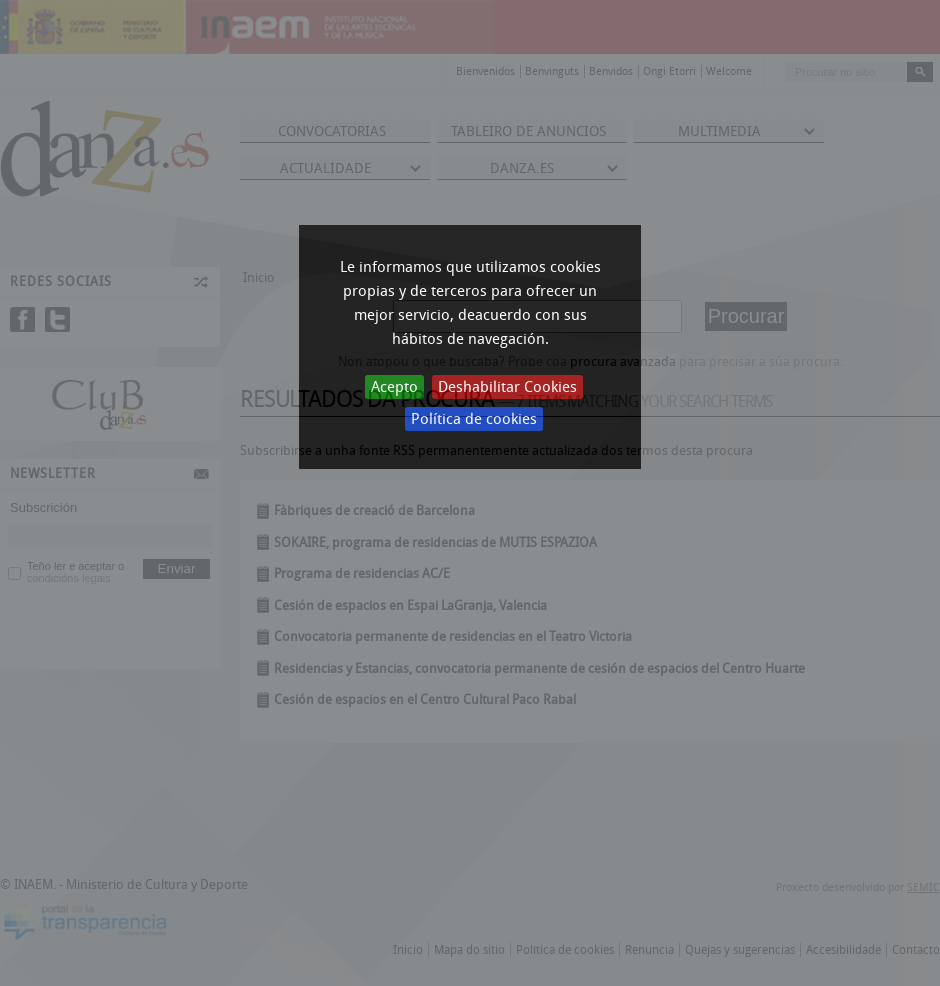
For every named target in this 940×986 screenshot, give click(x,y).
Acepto (394, 387)
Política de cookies (474, 419)
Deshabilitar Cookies (507, 387)
